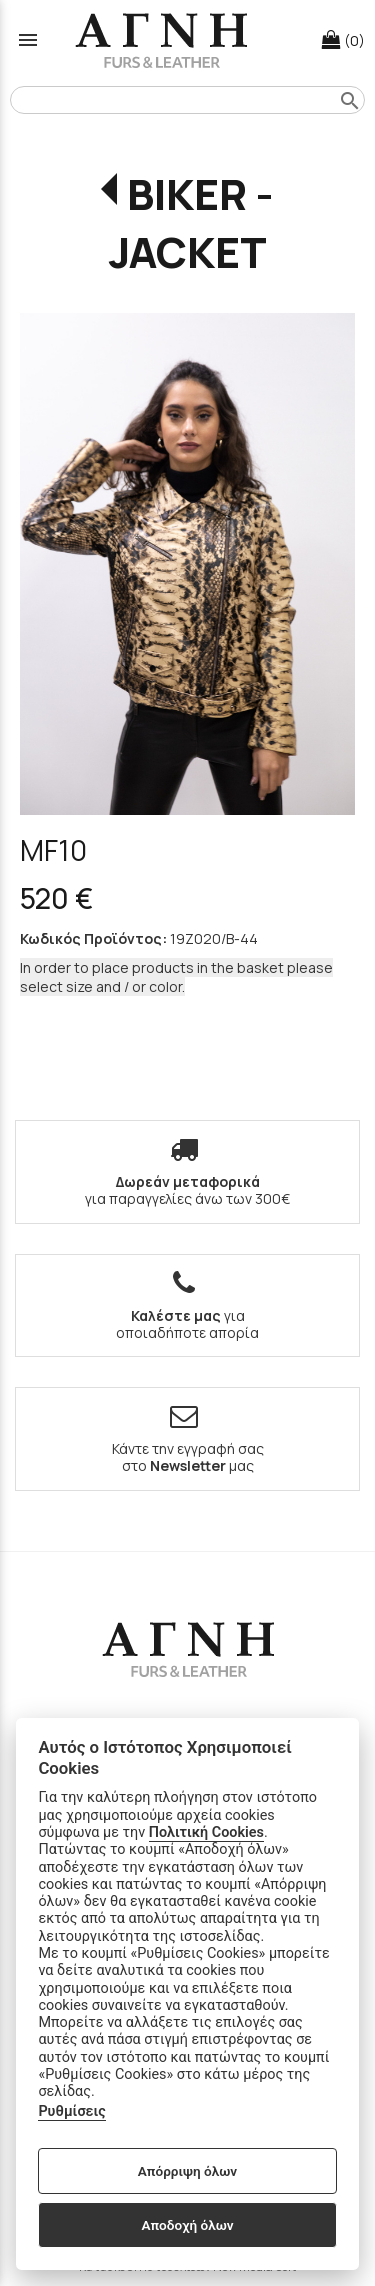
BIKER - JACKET (191, 223)
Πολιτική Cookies (206, 1832)
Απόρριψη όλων (187, 2171)
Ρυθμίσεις (71, 2111)
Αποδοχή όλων (187, 2225)
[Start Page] (161, 40)
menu (28, 40)
